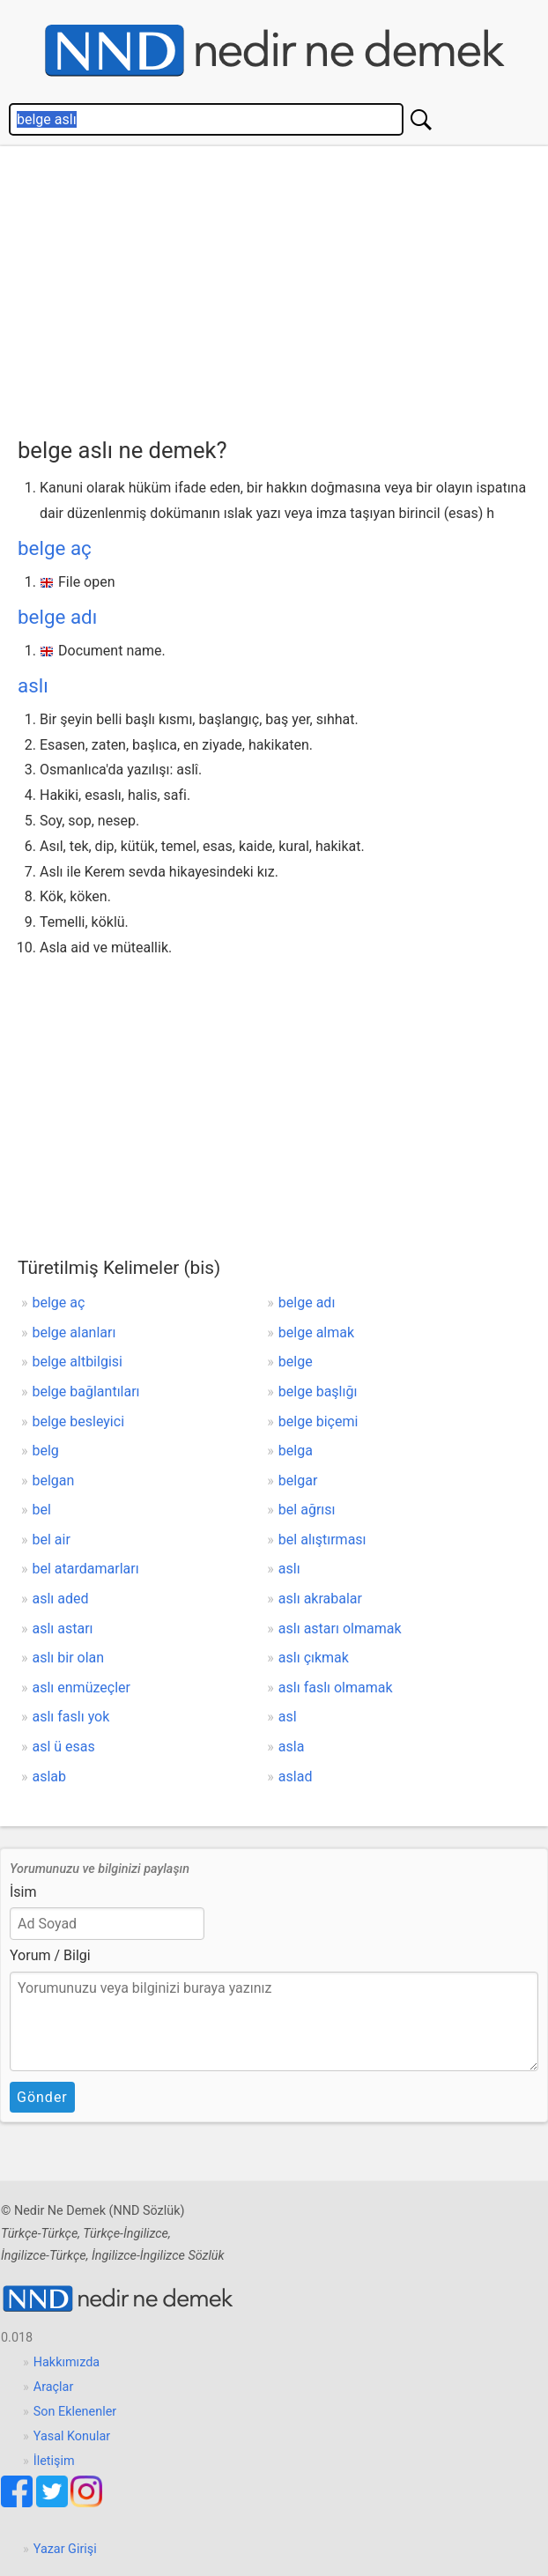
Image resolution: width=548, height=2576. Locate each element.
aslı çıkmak (313, 1657)
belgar (297, 1480)
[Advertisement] (283, 287)
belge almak (316, 1332)
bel (42, 1509)
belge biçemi (318, 1421)
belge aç (55, 548)
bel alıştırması (322, 1539)
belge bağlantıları (86, 1391)
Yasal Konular (71, 2436)
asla (291, 1746)
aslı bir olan (69, 1657)
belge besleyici (79, 1421)
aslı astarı (63, 1628)
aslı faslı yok (71, 1716)
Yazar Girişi (65, 2549)
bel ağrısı (307, 1509)
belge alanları (74, 1332)
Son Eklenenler (74, 2411)
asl (287, 1716)
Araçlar (53, 2387)
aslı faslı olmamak (335, 1687)
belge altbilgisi (77, 1361)
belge (295, 1361)
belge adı (57, 616)
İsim (23, 1892)
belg (46, 1450)
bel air (51, 1539)
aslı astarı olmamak (340, 1628)
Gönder (42, 2097)
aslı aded (61, 1598)
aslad (295, 1776)
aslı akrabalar (320, 1598)
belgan (54, 1480)
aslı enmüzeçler (81, 1687)
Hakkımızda (66, 2362)
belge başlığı (318, 1391)
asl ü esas (64, 1746)
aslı (33, 685)
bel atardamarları (86, 1568)
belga (295, 1450)
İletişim (54, 2461)
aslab (50, 1776)
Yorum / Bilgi (50, 1955)
